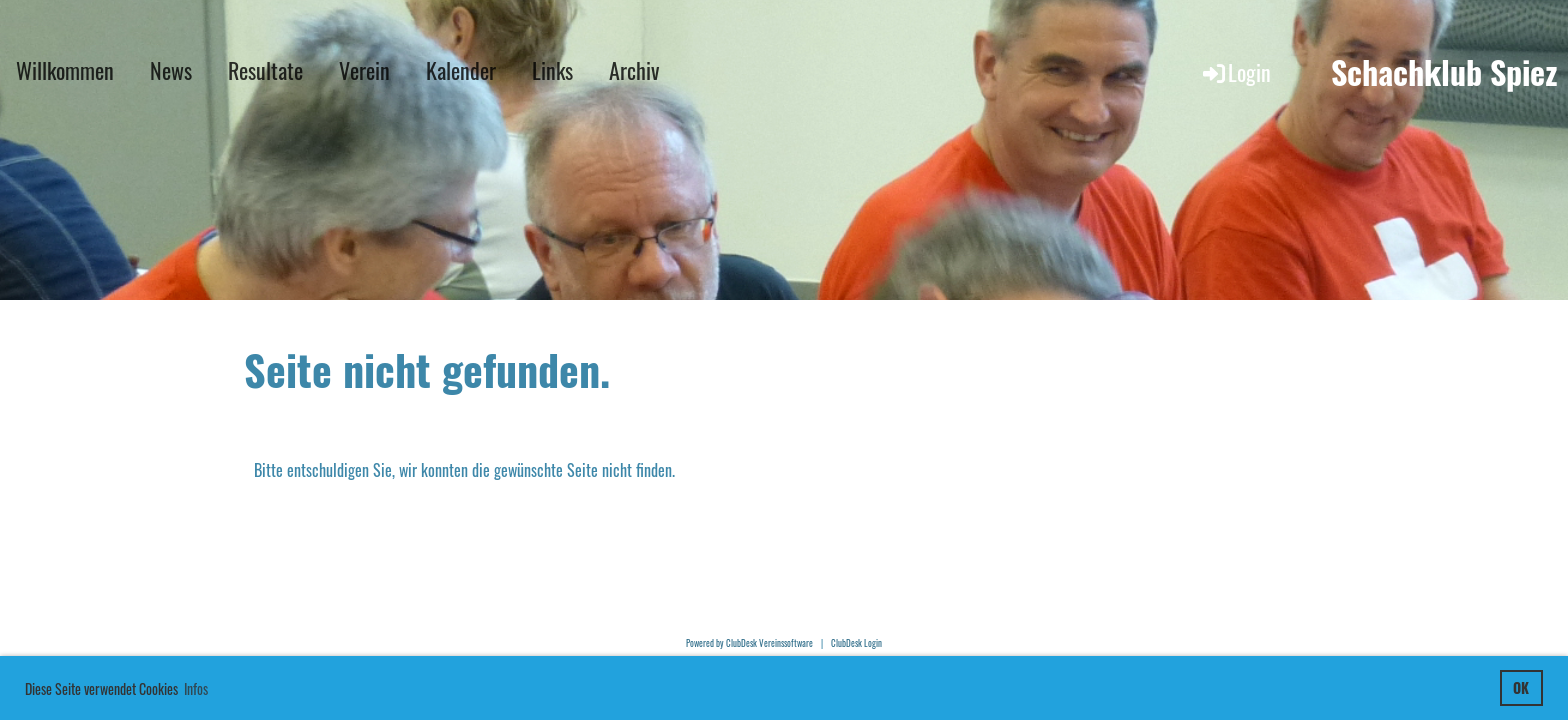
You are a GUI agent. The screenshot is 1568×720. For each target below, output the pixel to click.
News (171, 70)
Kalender (461, 70)
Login (1235, 72)
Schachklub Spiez (1444, 72)
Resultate (265, 70)
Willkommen (65, 70)
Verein (364, 70)
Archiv (634, 70)
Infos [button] (196, 688)
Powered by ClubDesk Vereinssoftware (749, 643)
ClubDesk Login (856, 643)
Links (552, 70)
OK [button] (1521, 687)
